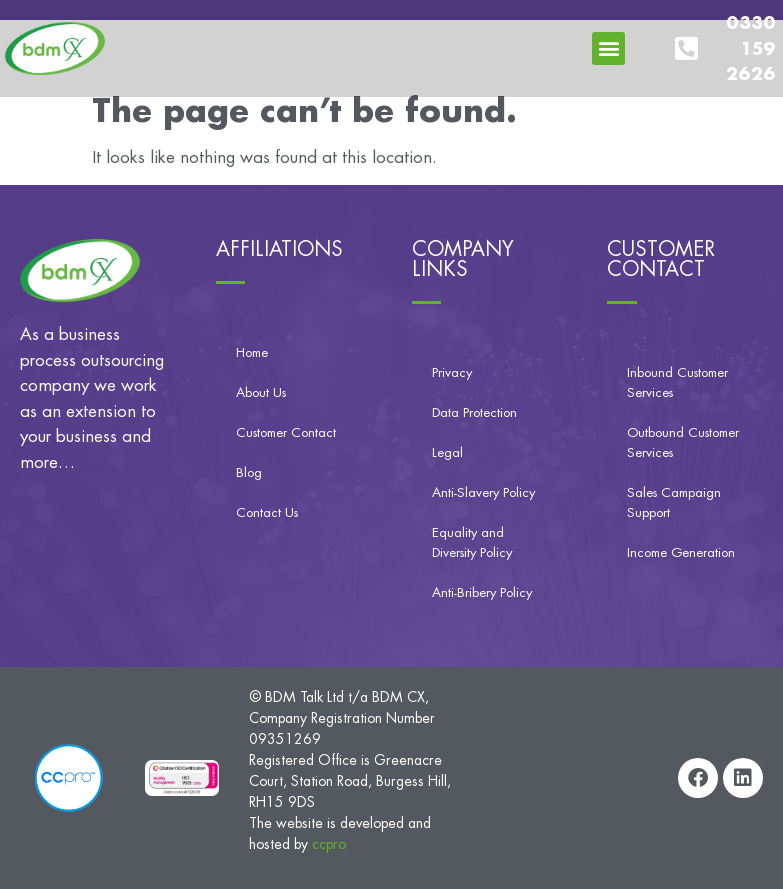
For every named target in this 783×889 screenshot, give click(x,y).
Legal (447, 452)
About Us (261, 392)
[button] (608, 48)
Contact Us (267, 512)
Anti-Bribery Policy (482, 592)
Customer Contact (286, 432)
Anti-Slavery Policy (483, 492)
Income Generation (681, 552)
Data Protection (474, 412)
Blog (249, 472)
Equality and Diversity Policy (472, 542)
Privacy (452, 372)
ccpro (329, 844)
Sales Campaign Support (674, 502)
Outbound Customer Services (683, 442)
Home (252, 352)
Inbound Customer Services (677, 382)
